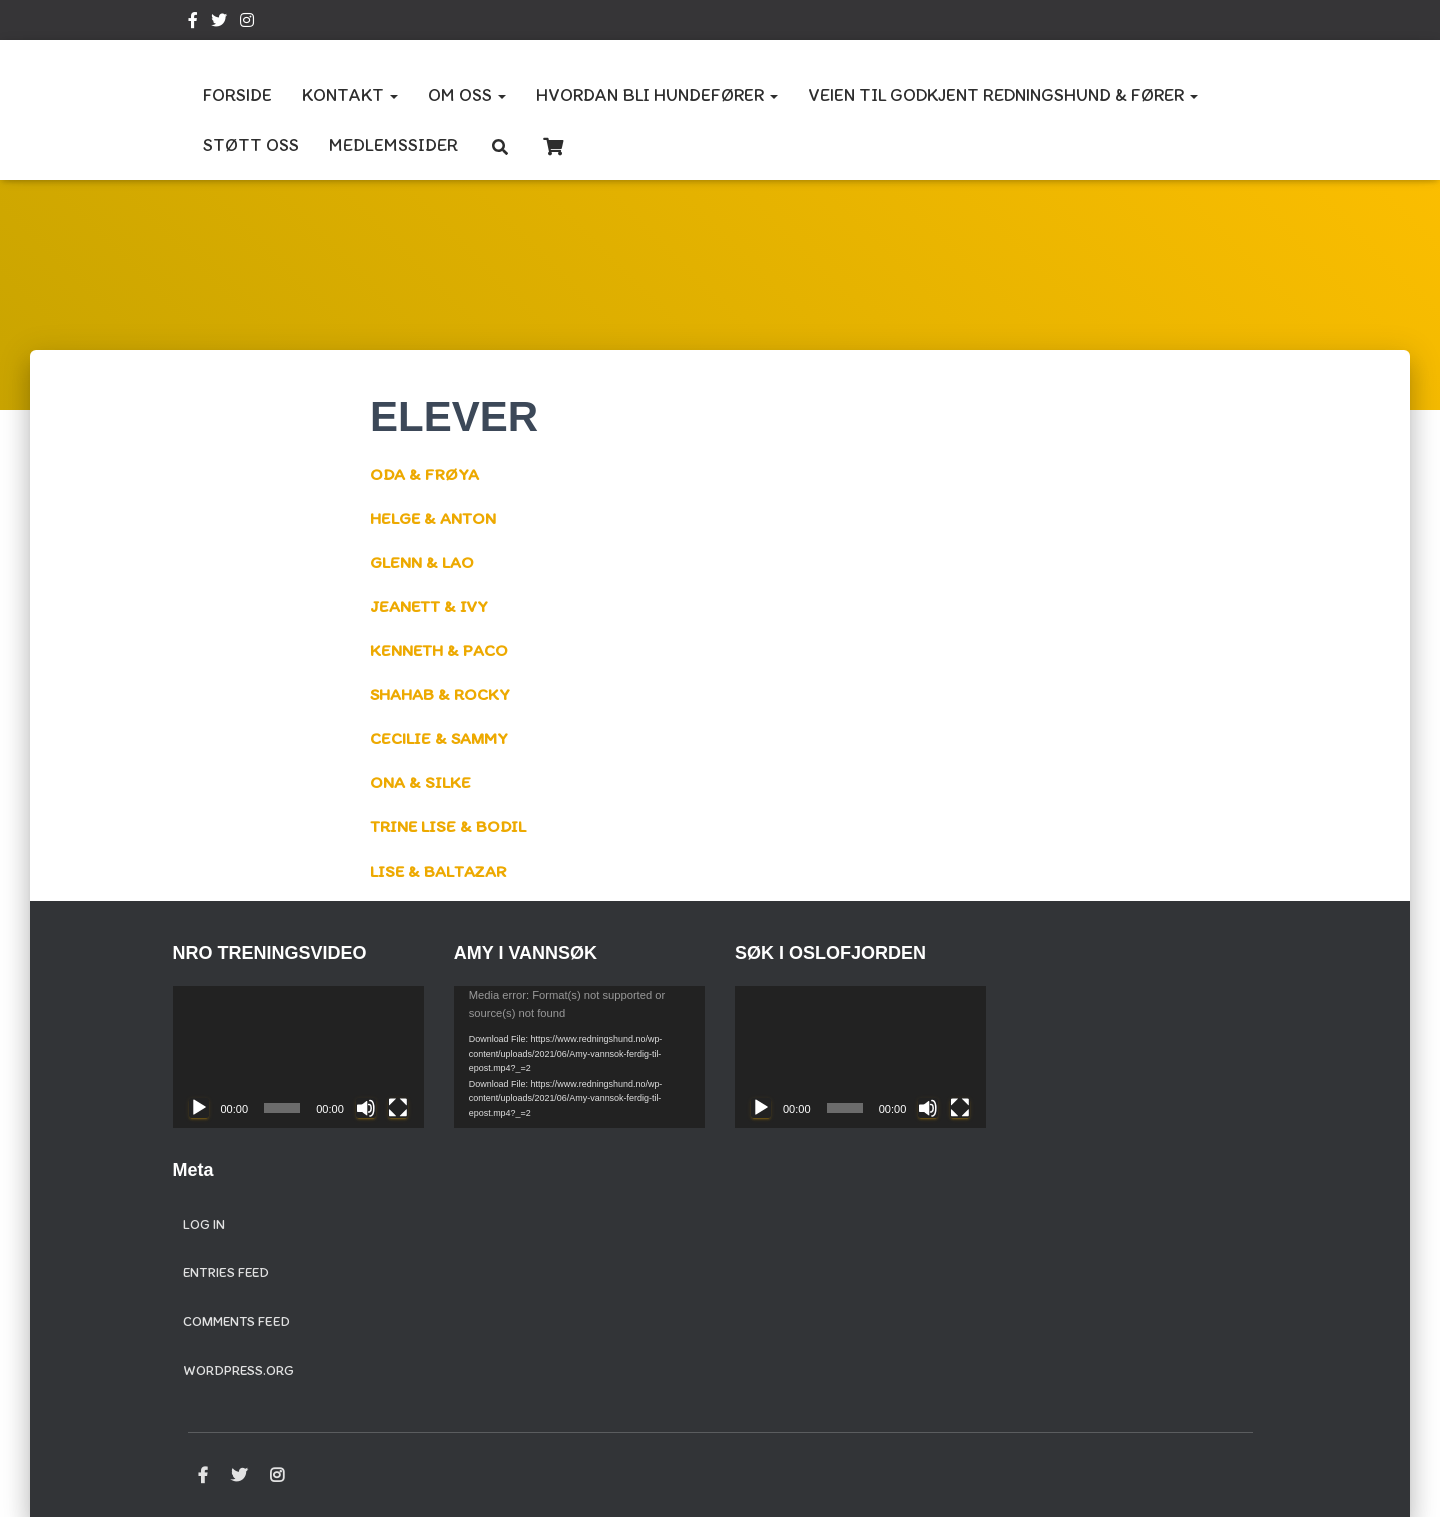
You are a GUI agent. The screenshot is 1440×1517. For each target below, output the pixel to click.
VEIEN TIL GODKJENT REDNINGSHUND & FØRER (1003, 95)
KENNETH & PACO (442, 650)
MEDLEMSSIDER (393, 145)
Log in (204, 1224)
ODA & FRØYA (426, 474)
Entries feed (226, 1272)
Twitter (219, 23)
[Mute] (366, 1108)
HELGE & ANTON (436, 518)
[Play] (199, 1108)
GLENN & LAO (423, 562)
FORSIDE (237, 95)
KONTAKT (350, 95)
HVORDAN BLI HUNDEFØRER (657, 95)
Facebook (193, 23)
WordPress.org (238, 1370)
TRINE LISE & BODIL (451, 826)
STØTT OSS (251, 145)
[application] (298, 1056)
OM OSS (467, 95)
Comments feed (236, 1321)
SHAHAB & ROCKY (444, 694)
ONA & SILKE (421, 782)
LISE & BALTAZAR (442, 871)
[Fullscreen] (398, 1108)
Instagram (247, 23)
